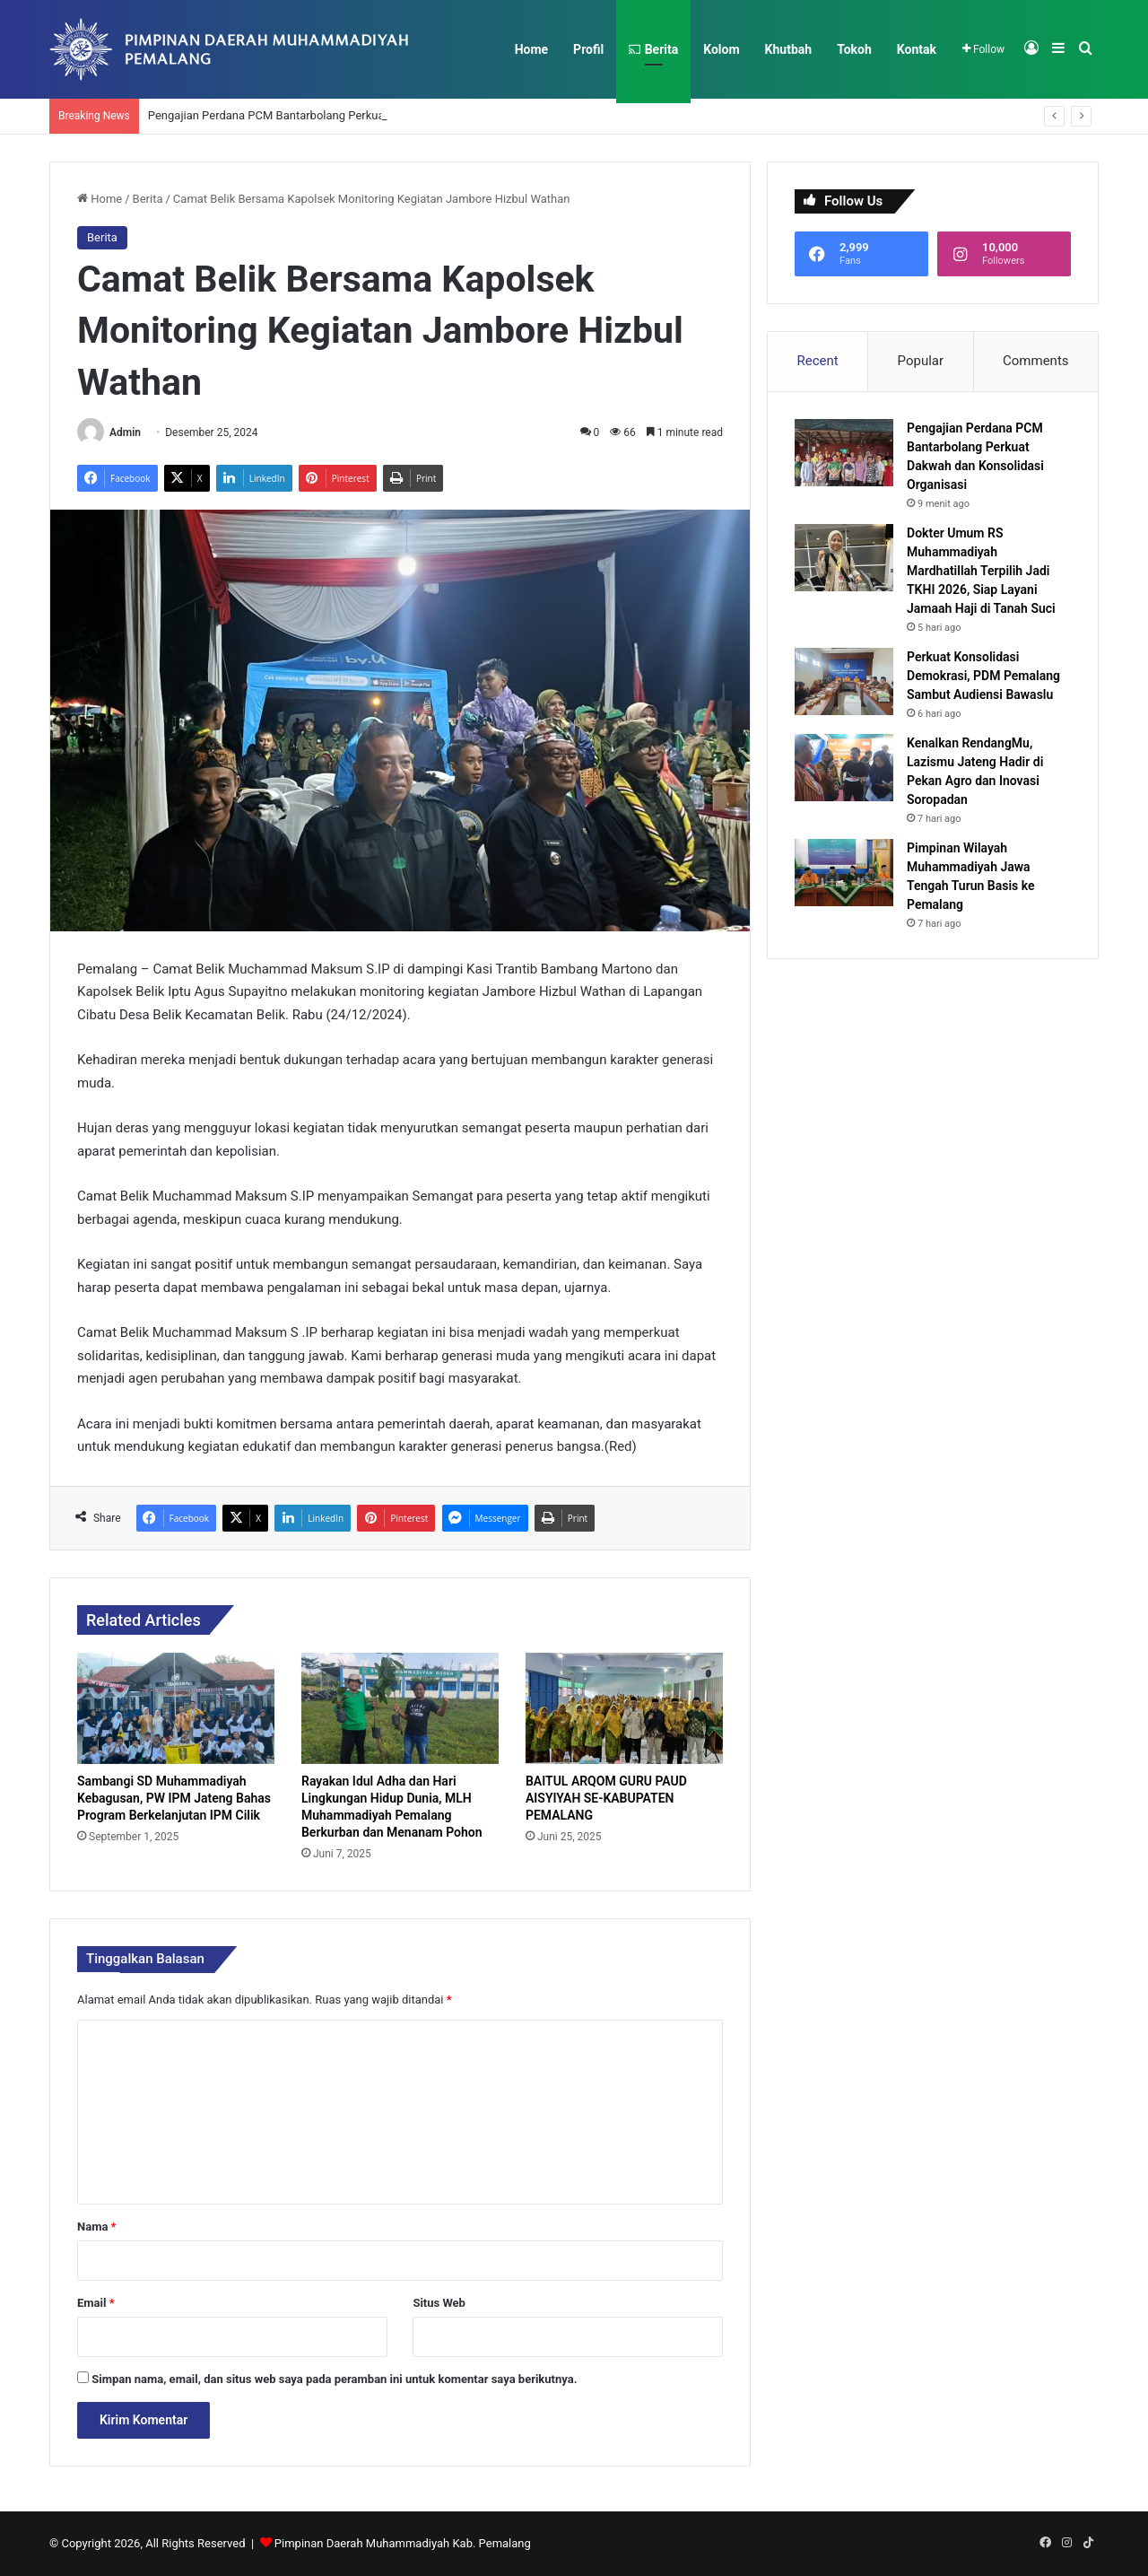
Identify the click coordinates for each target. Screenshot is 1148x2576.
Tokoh (854, 49)
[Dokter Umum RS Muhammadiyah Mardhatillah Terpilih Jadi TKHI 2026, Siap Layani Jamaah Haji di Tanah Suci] (844, 557)
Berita (653, 49)
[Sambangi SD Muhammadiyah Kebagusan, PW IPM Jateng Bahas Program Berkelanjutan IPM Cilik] (175, 1708)
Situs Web (439, 2303)
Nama (96, 2226)
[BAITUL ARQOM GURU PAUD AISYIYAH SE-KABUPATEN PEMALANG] (624, 1708)
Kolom (721, 49)
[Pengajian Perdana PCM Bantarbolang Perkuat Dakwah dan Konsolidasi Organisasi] (844, 452)
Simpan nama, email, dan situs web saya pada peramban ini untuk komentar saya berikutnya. (334, 2379)
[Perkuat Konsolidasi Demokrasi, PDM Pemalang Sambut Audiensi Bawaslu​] (844, 681)
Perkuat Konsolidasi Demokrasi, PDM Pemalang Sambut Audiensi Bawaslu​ (983, 676)
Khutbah (789, 49)
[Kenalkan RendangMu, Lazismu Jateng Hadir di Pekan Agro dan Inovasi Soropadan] (844, 767)
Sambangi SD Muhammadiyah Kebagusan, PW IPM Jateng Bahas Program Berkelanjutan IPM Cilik (174, 1798)
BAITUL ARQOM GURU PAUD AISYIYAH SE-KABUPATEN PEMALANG (606, 1798)
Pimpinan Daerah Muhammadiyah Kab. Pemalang (402, 2543)
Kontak (916, 49)
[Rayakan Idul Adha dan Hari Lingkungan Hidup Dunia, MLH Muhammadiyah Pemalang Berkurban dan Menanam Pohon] (400, 1708)
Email (96, 2303)
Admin (125, 432)
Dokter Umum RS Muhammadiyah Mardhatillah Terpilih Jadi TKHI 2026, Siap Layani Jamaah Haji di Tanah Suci (981, 571)
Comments (1036, 361)
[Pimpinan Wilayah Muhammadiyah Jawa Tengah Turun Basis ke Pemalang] (844, 872)
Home (531, 49)
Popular (921, 361)
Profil (588, 49)
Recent (817, 361)
